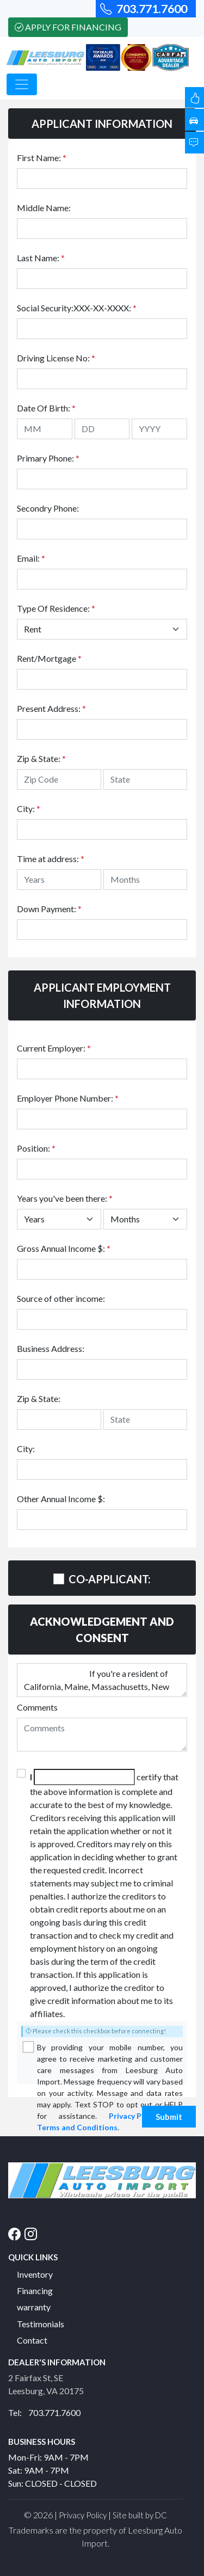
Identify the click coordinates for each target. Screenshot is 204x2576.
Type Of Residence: (56, 608)
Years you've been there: (65, 1198)
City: (28, 808)
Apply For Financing (68, 27)
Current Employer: (54, 1048)
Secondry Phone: (48, 508)
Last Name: (41, 258)
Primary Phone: (48, 458)
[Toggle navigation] (22, 84)
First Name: (41, 157)
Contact (32, 2340)
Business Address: (50, 1348)
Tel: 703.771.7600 (44, 2412)
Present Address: (51, 708)
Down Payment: (49, 908)
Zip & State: (41, 758)
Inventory (35, 2274)
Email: (31, 558)
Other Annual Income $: (61, 1498)
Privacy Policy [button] (83, 2515)
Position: (36, 1148)
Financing (35, 2290)
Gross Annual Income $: (63, 1248)
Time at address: (50, 858)
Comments (37, 1707)
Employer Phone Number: (68, 1098)
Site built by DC (140, 2515)
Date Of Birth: (46, 408)
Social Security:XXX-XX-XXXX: (77, 308)
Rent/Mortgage (49, 658)
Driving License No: (56, 358)
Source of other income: (61, 1298)
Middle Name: (44, 207)
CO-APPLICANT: (110, 1578)
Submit (169, 2117)
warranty (34, 2307)
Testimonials (40, 2324)
